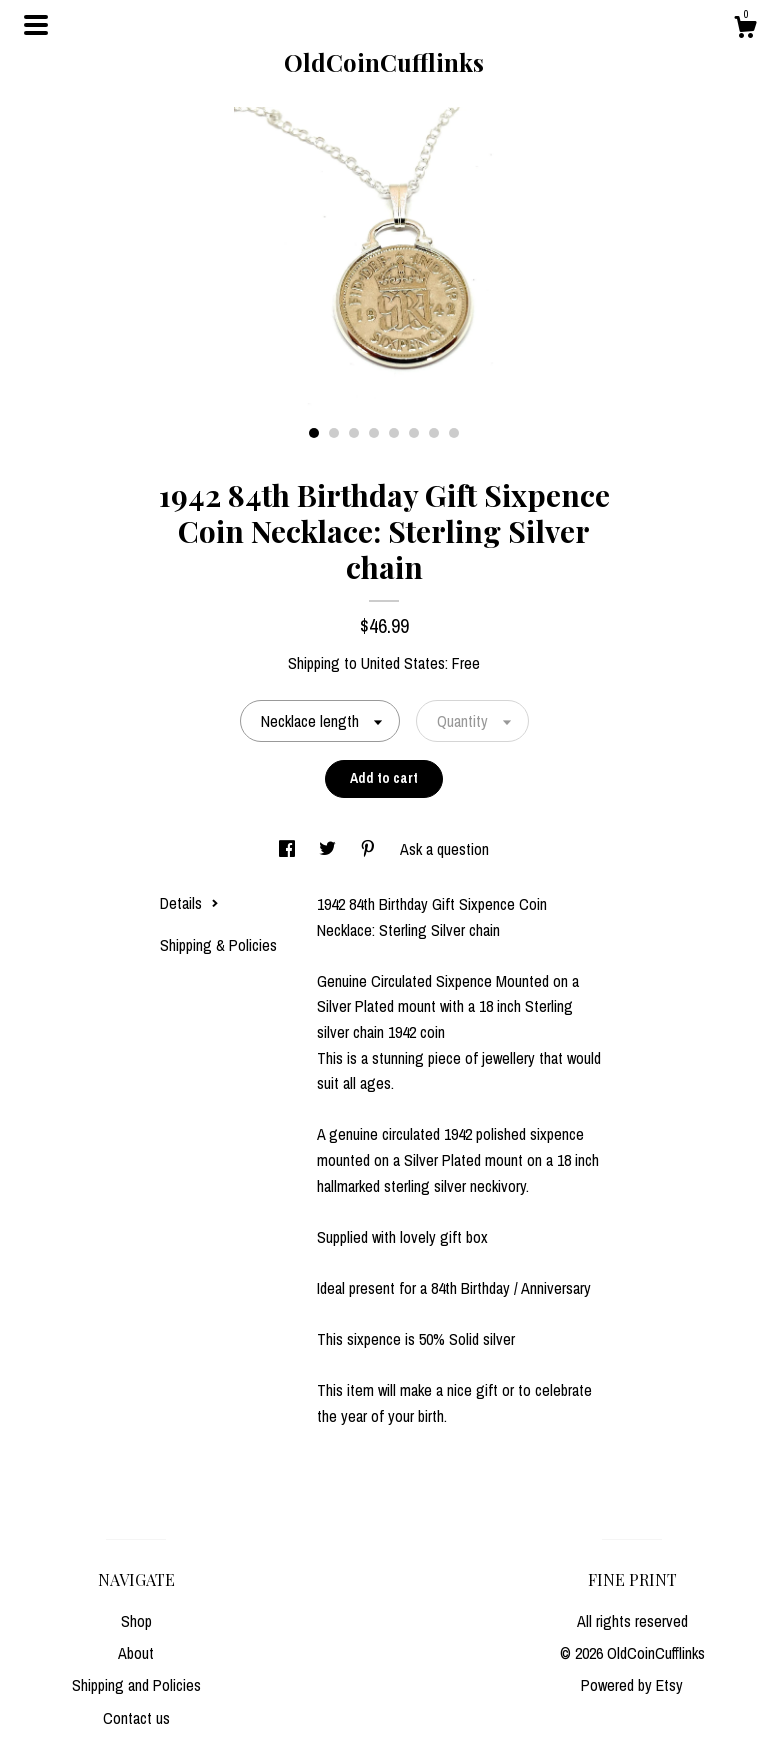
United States (403, 663)
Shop (136, 1621)
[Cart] (745, 30)
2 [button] (334, 433)
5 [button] (394, 433)
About (136, 1653)
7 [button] (434, 433)
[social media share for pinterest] (370, 849)
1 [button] (314, 433)
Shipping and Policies (136, 1685)
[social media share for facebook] (289, 849)
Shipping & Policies (218, 945)
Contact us (136, 1718)
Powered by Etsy (632, 1685)
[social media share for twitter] (329, 849)
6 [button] (414, 433)
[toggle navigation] (36, 25)
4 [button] (374, 433)
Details (189, 903)
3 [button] (354, 433)
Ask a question (444, 849)
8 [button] (454, 433)
